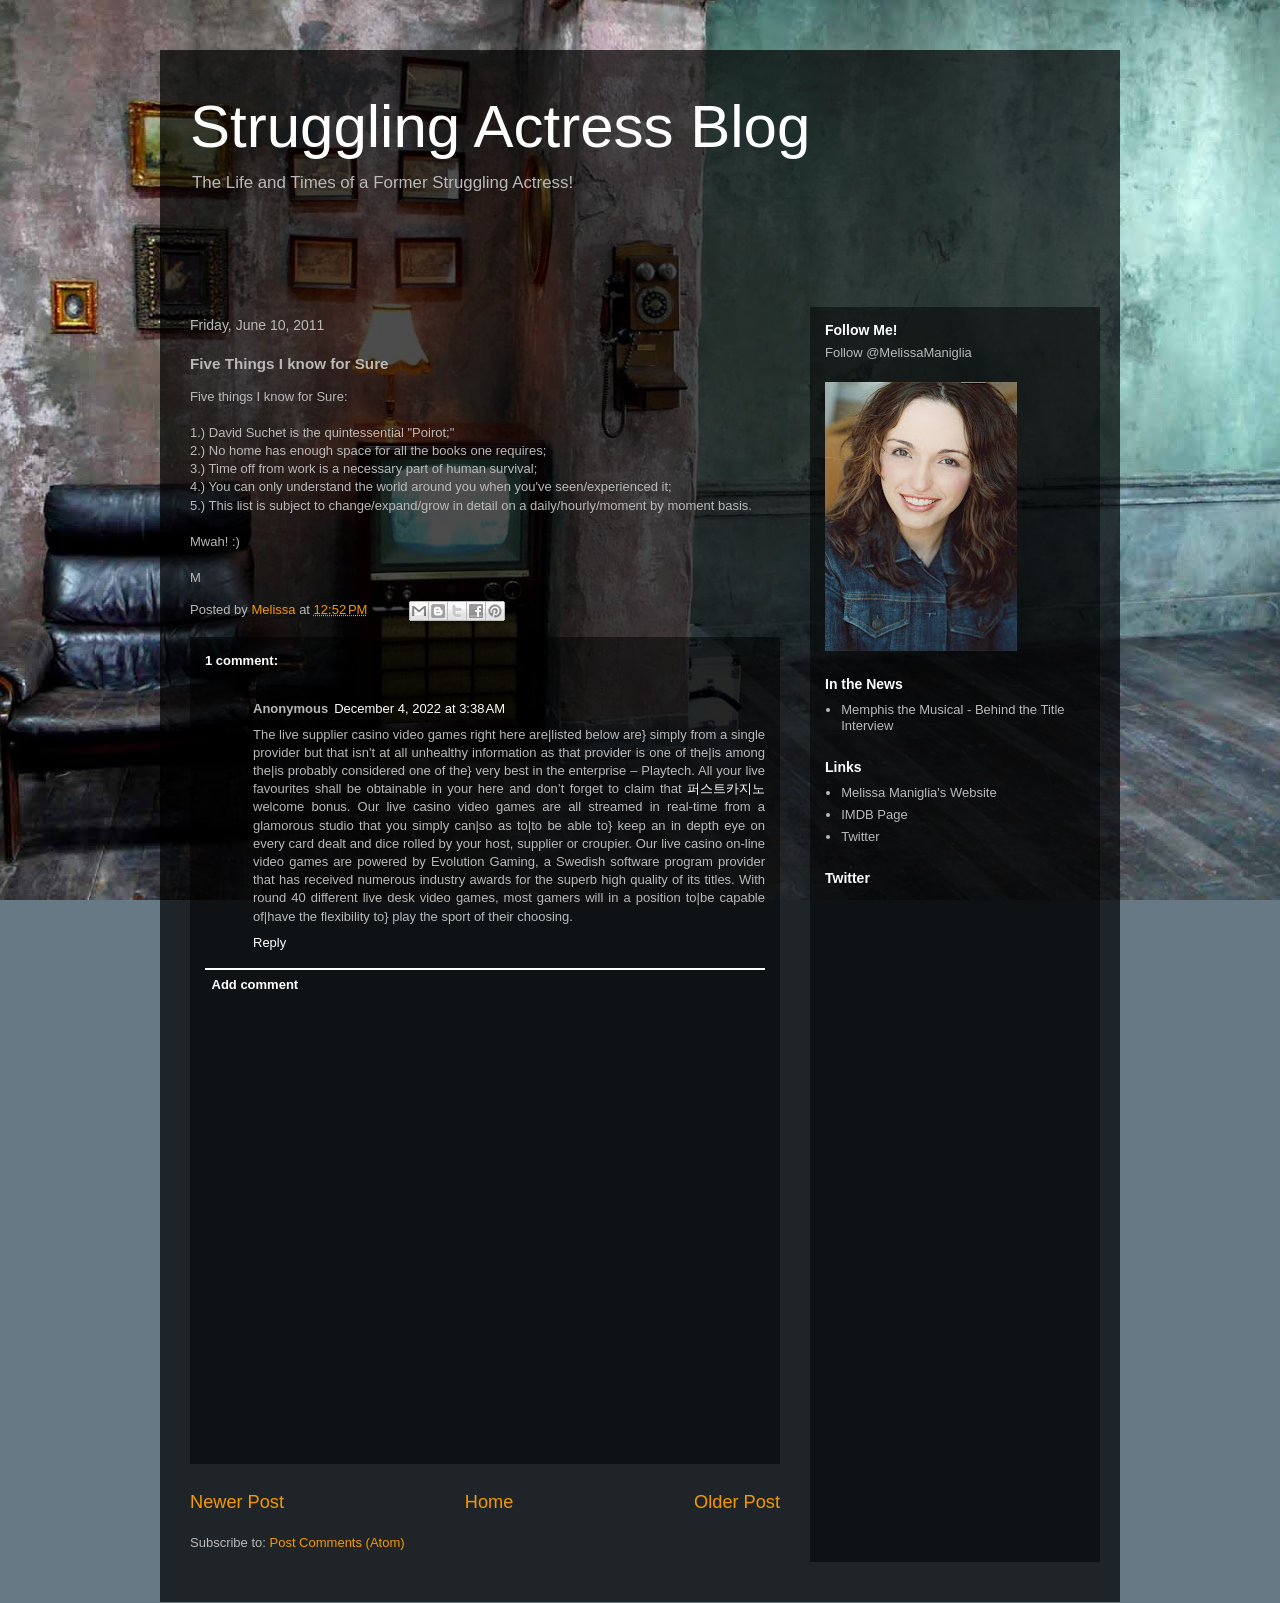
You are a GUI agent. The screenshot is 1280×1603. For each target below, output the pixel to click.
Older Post (737, 1502)
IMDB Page (874, 814)
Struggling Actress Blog (500, 126)
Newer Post (237, 1502)
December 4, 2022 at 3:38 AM (419, 708)
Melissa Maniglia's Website (918, 792)
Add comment (255, 984)
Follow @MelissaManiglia (898, 352)
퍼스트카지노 (726, 788)
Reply (269, 942)
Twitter (860, 836)
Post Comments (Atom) (337, 1542)
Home (489, 1502)
